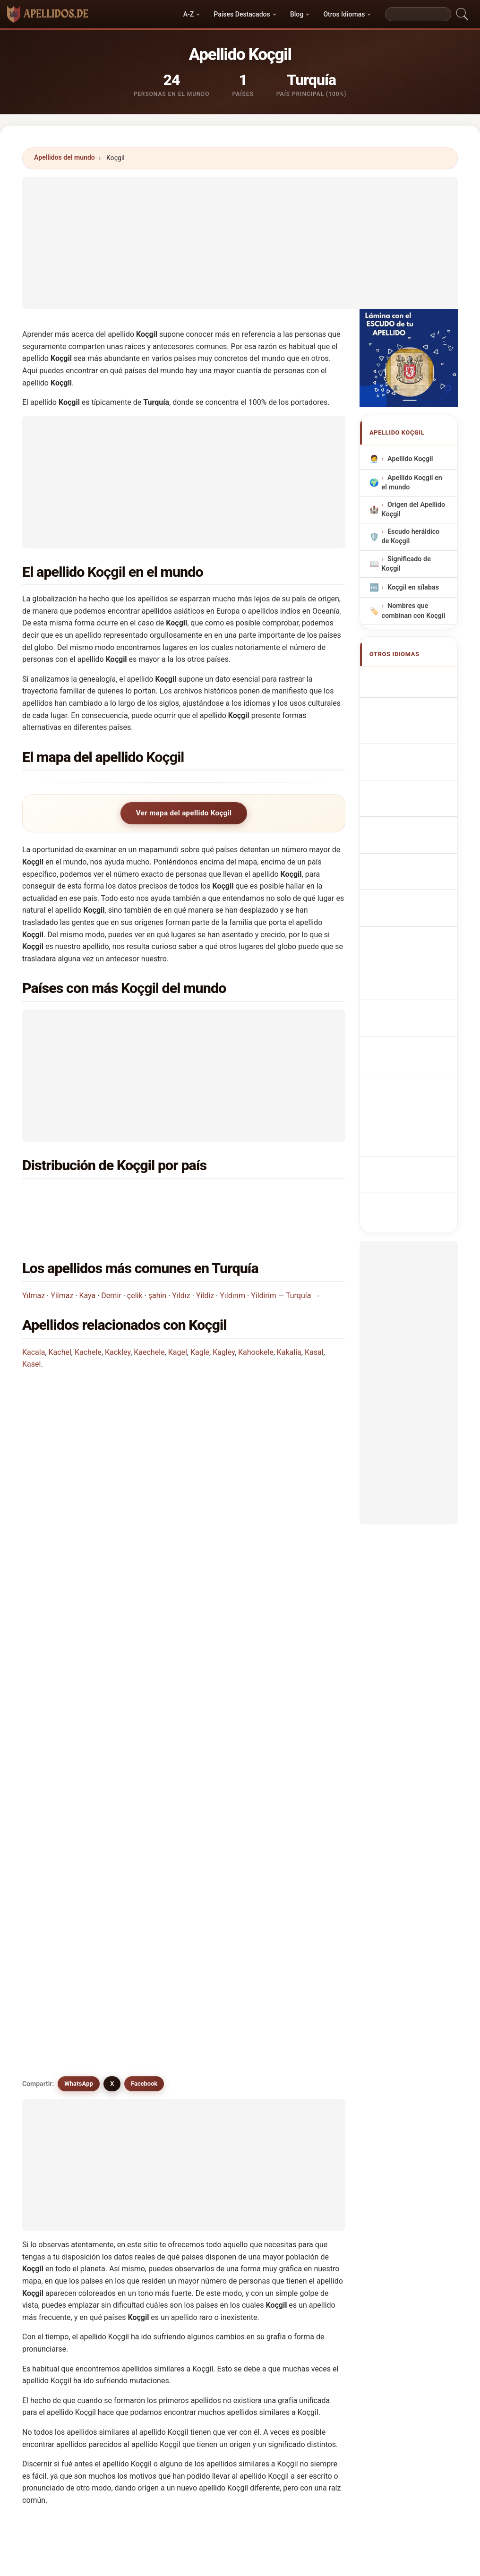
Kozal (138, 2145)
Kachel (60, 1316)
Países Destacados (242, 14)
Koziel (57, 2168)
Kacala (33, 1316)
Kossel (140, 2122)
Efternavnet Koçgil (408, 875)
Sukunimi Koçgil (417, 898)
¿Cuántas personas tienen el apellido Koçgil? (107, 1492)
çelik (135, 1259)
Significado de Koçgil (406, 563)
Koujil (56, 2053)
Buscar (322, 2320)
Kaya (87, 1259)
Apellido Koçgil (410, 458)
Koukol (58, 2145)
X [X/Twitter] (112, 1589)
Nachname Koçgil (419, 724)
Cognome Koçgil (418, 741)
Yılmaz (33, 1259)
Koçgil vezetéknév (404, 920)
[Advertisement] (240, 243)
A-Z (188, 14)
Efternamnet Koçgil (409, 974)
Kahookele (256, 1316)
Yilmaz (62, 1259)
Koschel (225, 2099)
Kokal (138, 2076)
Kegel (138, 2168)
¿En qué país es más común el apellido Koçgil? (110, 1400)
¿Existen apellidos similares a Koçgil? (95, 1556)
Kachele (88, 1316)
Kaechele (149, 1316)
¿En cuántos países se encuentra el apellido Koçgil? (119, 1460)
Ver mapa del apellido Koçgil (183, 813)
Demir (111, 1259)
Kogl (219, 2030)
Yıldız (181, 1259)
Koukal (306, 2122)
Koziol (222, 2168)
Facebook (144, 1589)
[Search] (418, 14)
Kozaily (306, 2191)
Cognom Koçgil (416, 761)
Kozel (221, 2145)
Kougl (304, 2030)
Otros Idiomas (344, 14)
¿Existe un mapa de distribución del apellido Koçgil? (119, 1524)
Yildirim (263, 1259)
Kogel (138, 2030)
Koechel (142, 2053)
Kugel (138, 2191)
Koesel (223, 2053)
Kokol (304, 2214)
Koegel (58, 2030)
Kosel (304, 2099)
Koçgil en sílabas (413, 587)
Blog (296, 14)
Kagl (54, 2237)
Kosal (138, 2099)
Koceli (222, 2191)
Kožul (138, 2214)
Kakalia (289, 1316)
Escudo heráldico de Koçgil (411, 536)
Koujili (222, 2122)
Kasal (314, 1316)
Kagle (199, 1316)
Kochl (221, 2237)
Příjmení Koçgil (416, 853)
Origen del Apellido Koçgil (414, 509)
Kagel (177, 1316)
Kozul (56, 2191)
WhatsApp (78, 1589)
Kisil (136, 2237)
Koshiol (59, 2122)
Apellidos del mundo (64, 157)
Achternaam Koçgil (408, 830)
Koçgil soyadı (413, 997)
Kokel (221, 2076)
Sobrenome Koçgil (408, 786)
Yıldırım (232, 1259)
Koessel (307, 2053)
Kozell (305, 2145)
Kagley (224, 1316)
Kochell (224, 2214)
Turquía (81, 1197)
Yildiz (205, 1259)
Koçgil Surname (417, 679)
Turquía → (303, 1259)
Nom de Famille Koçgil (414, 701)
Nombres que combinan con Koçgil (414, 610)
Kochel (58, 2214)
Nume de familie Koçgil (415, 947)
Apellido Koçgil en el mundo (412, 482)
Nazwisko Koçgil (418, 808)
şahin (157, 1259)
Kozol (304, 2168)
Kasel (31, 1328)
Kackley (117, 1316)
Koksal (306, 2076)
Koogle (58, 2099)
